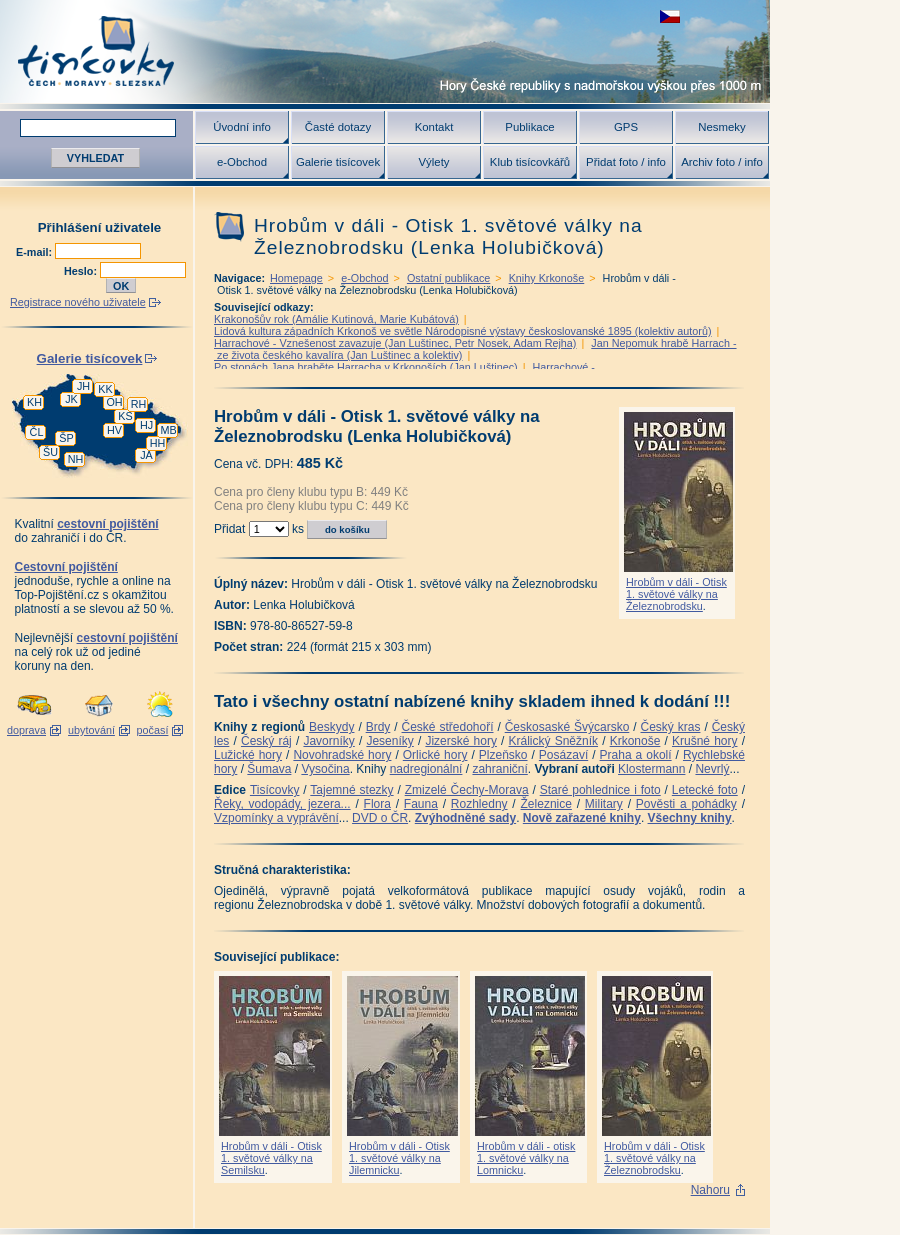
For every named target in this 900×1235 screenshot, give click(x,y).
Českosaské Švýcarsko (567, 727)
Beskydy (331, 727)
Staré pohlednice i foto (600, 790)
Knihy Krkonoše (547, 278)
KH (34, 402)
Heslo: (82, 271)
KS (125, 416)
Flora (377, 804)
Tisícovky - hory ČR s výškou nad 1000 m (385, 51)
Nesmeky (721, 127)
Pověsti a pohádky (686, 804)
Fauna (421, 804)
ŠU (50, 452)
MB (168, 430)
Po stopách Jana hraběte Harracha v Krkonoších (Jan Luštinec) (366, 367)
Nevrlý (712, 769)
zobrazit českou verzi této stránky (670, 16)
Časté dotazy (338, 127)
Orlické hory (435, 755)
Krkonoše (635, 741)
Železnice (546, 804)
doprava (26, 730)
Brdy (378, 727)
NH (76, 459)
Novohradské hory (342, 755)
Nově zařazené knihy (582, 818)
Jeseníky (389, 741)
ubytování (91, 730)
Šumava (269, 769)
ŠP (66, 438)
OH (114, 402)
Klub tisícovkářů (530, 162)
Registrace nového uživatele (78, 302)
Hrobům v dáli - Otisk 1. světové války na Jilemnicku (399, 1158)
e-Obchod (242, 162)
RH (139, 404)
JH (83, 386)
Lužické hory (248, 755)
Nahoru (710, 1190)
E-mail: (35, 252)
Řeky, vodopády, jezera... (282, 804)
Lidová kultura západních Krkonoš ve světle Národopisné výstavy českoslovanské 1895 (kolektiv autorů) (463, 331)
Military (604, 804)
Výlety (433, 162)
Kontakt (434, 127)
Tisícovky (275, 790)
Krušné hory (705, 741)
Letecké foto (705, 790)
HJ (146, 425)
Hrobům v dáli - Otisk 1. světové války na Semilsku (271, 1158)
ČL (37, 432)
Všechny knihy (690, 818)
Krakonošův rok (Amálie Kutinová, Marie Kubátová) (336, 319)
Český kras (671, 727)
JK (71, 399)
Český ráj (266, 741)
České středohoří (448, 727)
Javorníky (328, 741)
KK (105, 389)
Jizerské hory (461, 741)
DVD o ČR (380, 818)
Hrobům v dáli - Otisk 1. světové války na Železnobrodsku (676, 594)
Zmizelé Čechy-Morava (467, 790)
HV (114, 430)
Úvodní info (242, 127)
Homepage (296, 278)
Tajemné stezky (351, 790)
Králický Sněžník (554, 741)
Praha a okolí (636, 755)
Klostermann (651, 769)
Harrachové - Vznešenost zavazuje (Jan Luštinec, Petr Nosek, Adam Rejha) (395, 343)
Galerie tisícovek (338, 162)
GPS (626, 127)
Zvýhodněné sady (465, 818)
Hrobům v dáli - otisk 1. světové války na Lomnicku (526, 1158)
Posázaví (563, 755)
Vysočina (325, 769)
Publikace (529, 127)
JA (146, 455)
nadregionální (426, 769)
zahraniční (499, 769)
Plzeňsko (503, 755)
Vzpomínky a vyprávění (276, 818)
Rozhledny (479, 804)
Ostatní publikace (448, 278)
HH (158, 443)
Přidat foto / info (626, 162)
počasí (153, 730)
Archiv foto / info (722, 162)
